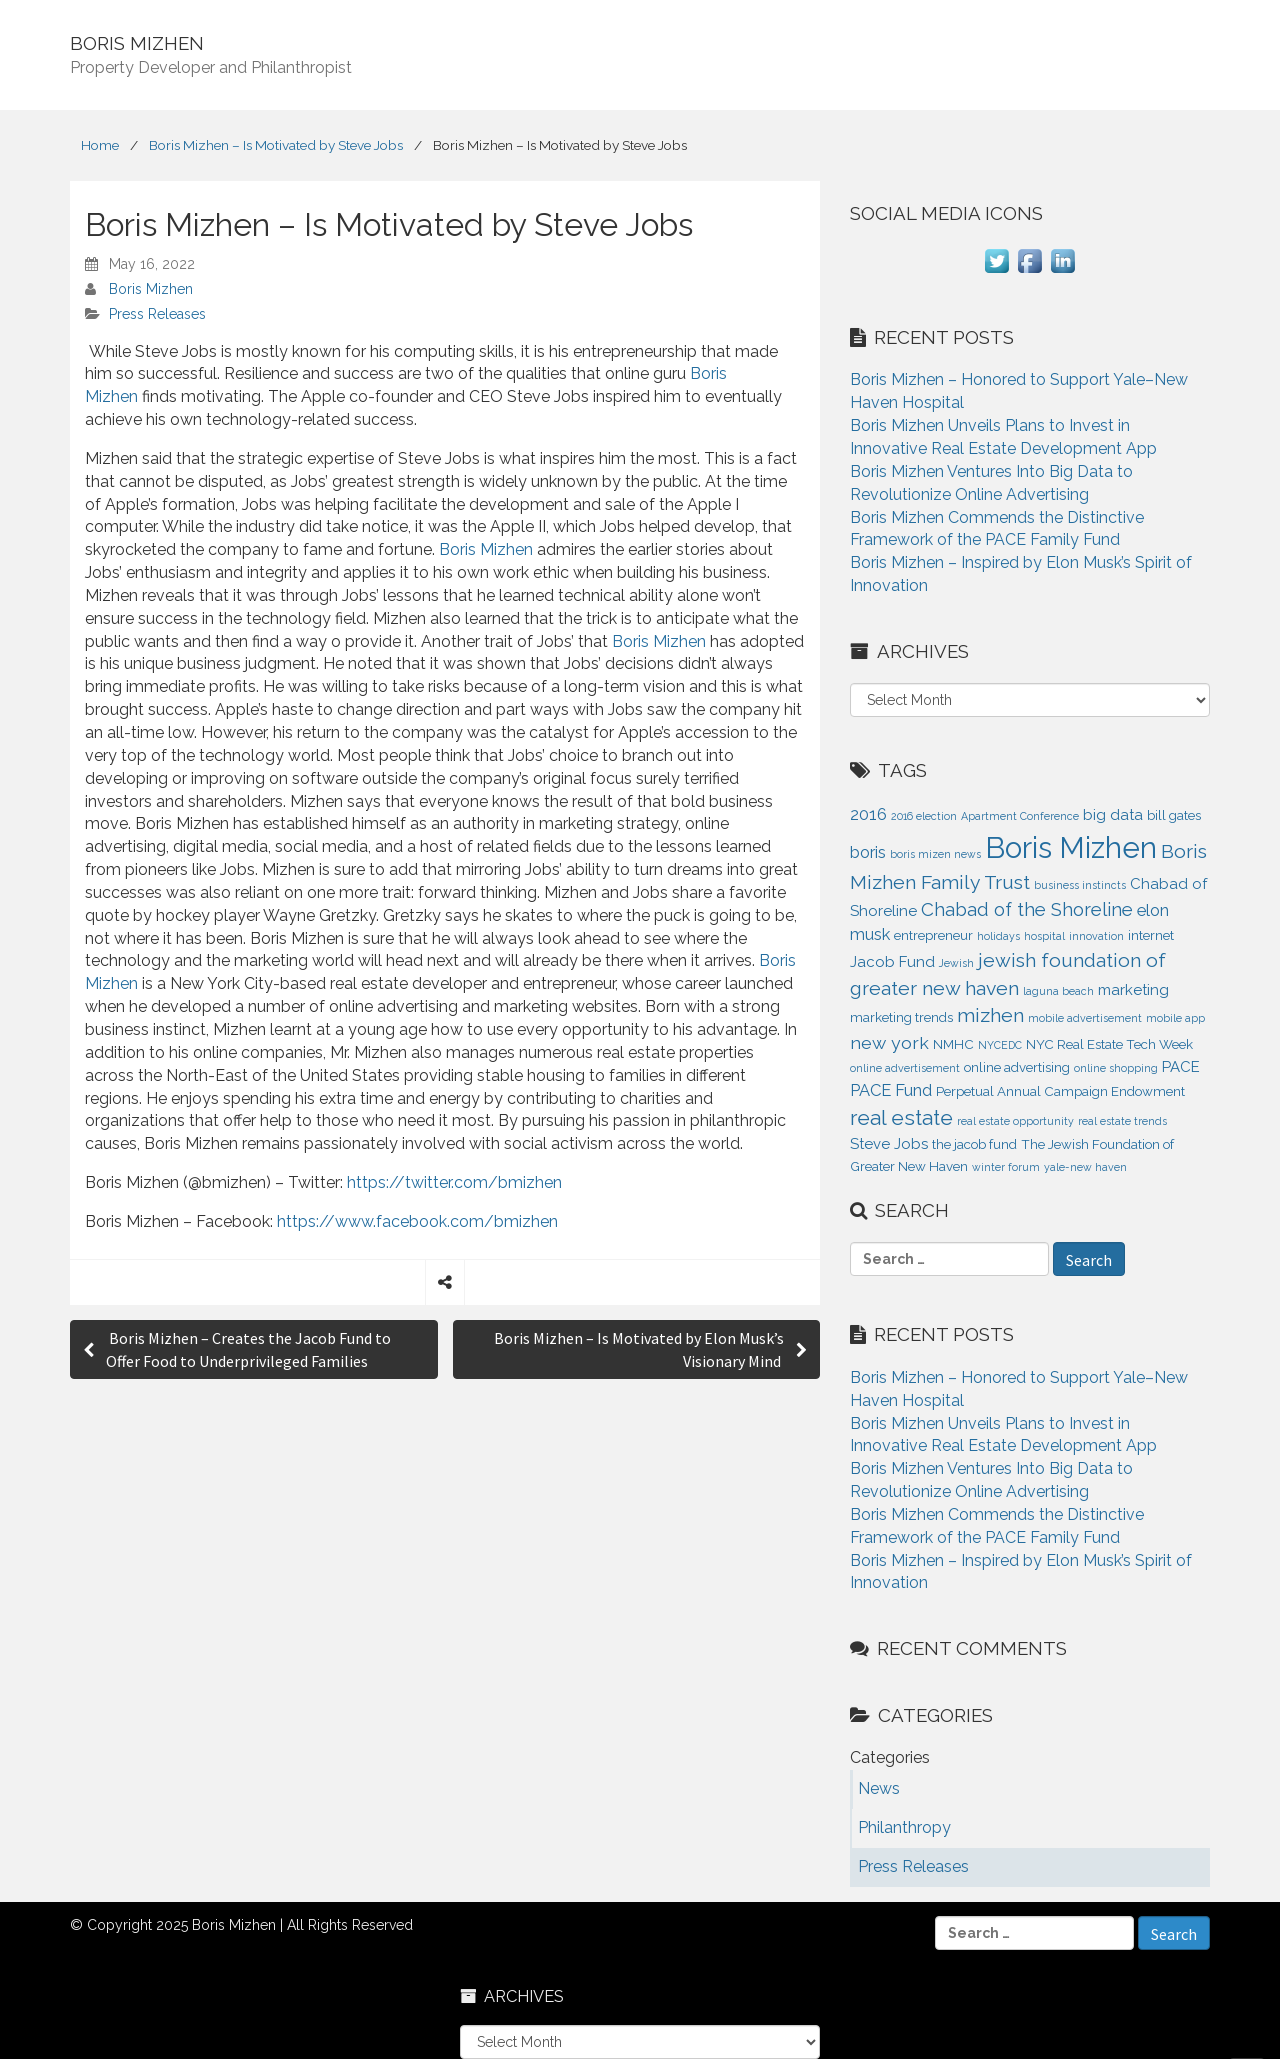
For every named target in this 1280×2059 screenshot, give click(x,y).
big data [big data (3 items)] (1113, 815)
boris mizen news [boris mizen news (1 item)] (935, 854)
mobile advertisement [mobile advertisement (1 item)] (1085, 1018)
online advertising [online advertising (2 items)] (1017, 1067)
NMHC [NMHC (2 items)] (953, 1044)
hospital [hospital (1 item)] (1044, 936)
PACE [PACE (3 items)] (1181, 1067)
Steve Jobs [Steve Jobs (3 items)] (889, 1144)
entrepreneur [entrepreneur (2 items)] (933, 935)
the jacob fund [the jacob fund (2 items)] (974, 1144)
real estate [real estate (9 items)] (901, 1117)
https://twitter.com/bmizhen (454, 1182)
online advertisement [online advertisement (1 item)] (905, 1068)
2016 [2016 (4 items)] (868, 814)
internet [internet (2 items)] (1151, 935)
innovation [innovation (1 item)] (1096, 936)
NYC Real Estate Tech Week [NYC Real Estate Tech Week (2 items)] (1109, 1044)
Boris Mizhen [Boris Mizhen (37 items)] (1071, 847)
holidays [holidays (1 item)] (998, 936)
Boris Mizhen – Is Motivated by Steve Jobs (276, 145)
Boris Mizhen (151, 289)
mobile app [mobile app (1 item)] (1175, 1018)
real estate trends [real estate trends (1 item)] (1122, 1121)
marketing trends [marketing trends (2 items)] (901, 1017)
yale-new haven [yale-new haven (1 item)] (1085, 1167)
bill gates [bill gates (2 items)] (1174, 815)
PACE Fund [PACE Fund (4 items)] (891, 1090)
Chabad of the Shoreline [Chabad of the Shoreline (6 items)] (1027, 909)
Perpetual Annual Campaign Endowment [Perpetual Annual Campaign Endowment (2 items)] (1060, 1091)
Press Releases (157, 314)
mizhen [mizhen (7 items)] (990, 1015)
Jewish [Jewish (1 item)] (956, 963)
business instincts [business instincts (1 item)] (1080, 885)
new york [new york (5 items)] (889, 1042)
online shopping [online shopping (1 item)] (1116, 1068)
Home (100, 145)
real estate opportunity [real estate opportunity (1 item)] (1015, 1121)
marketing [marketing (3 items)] (1133, 990)
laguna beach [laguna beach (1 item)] (1058, 991)
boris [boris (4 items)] (868, 852)
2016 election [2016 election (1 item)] (924, 816)
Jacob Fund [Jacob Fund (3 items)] (892, 962)
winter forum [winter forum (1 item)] (1006, 1167)
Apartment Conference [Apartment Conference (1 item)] (1020, 816)
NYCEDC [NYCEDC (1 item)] (1000, 1045)
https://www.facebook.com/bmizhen (417, 1221)
